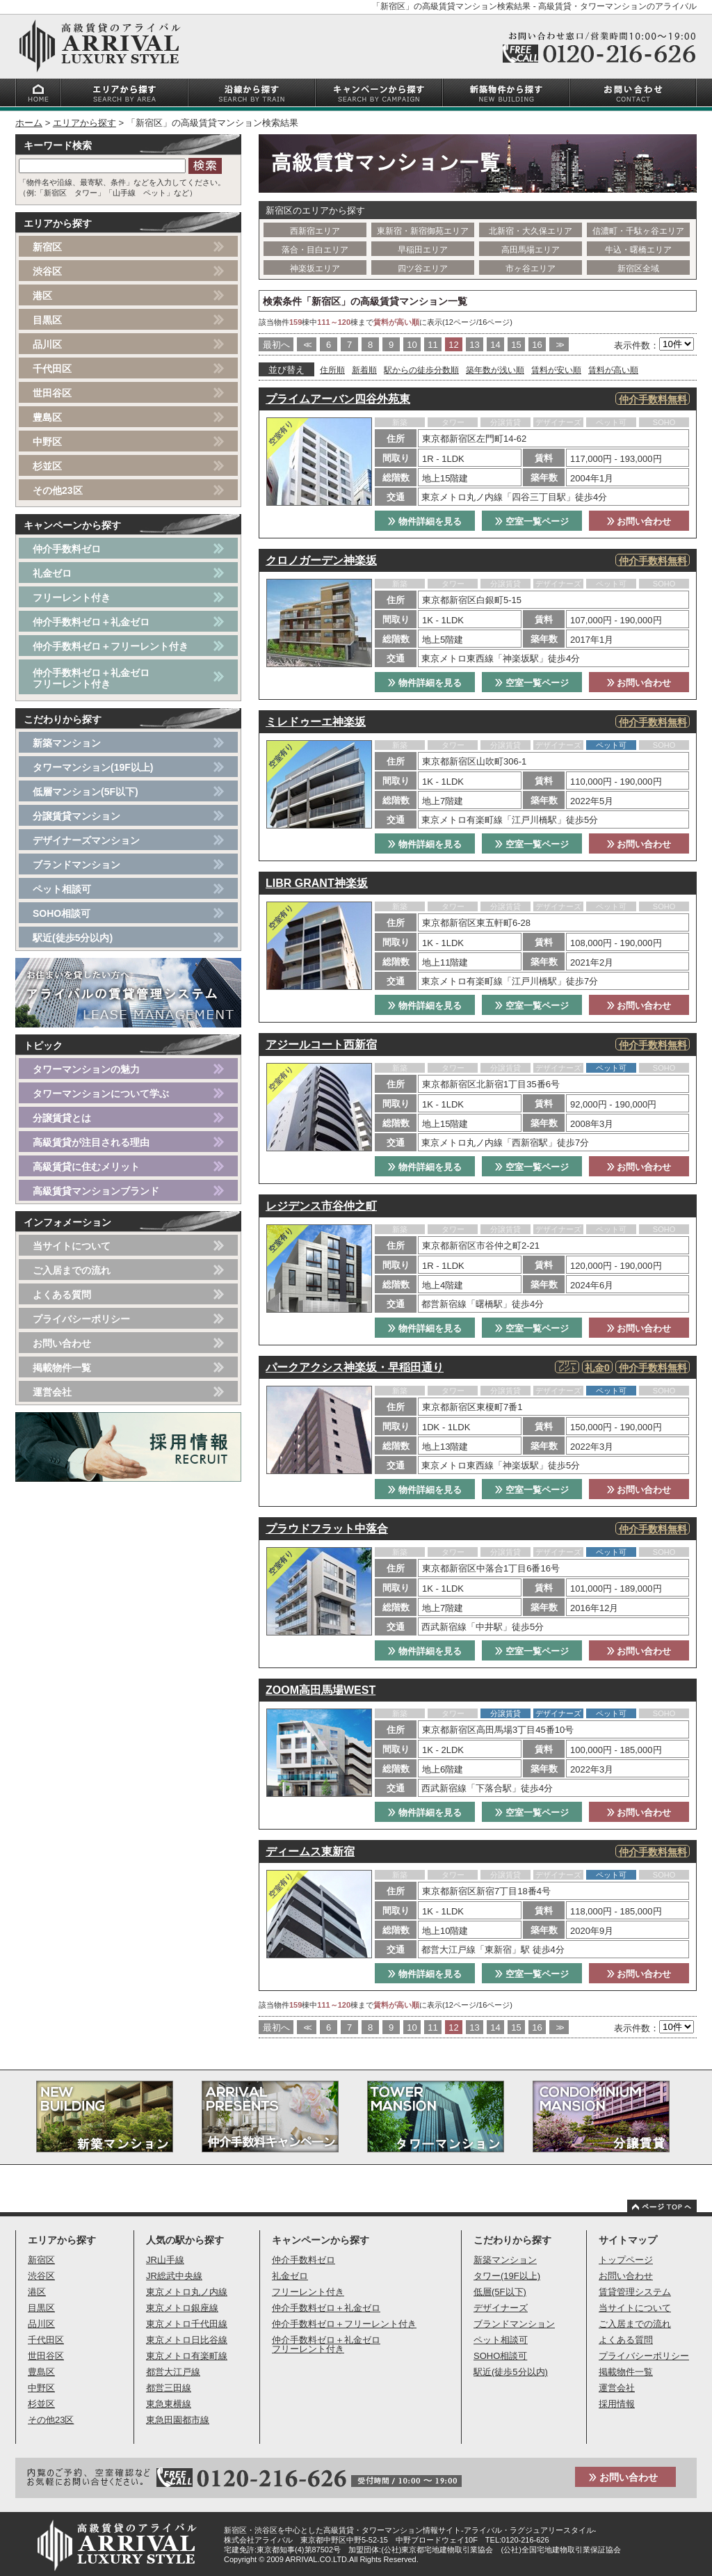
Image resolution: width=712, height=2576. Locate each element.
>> (559, 344)
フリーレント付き (72, 597)
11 (432, 344)
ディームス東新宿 (310, 1851)
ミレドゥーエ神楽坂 (316, 722)
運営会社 (52, 1392)
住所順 (332, 370)
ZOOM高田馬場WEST (320, 1690)
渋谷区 (47, 271)
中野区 (47, 441)
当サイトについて (72, 1245)
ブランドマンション (76, 864)
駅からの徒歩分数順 (421, 370)
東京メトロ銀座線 (182, 2308)
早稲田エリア (423, 250)
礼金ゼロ (52, 573)
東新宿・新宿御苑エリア (423, 231)
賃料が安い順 (556, 370)
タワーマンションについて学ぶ (101, 1093)
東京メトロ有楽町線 (186, 2356)
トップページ (626, 2260)
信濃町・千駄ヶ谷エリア (638, 231)
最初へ (276, 344)
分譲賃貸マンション (76, 816)
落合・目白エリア (315, 250)
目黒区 (47, 320)
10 (411, 344)
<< (306, 344)
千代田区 (52, 368)
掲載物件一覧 (62, 1367)
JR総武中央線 (174, 2276)
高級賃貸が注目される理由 (91, 1142)
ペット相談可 (62, 889)
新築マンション (67, 743)
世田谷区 (52, 393)
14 (495, 344)
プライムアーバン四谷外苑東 (338, 399)
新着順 (364, 370)
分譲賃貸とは (62, 1117)
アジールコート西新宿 (321, 1044)
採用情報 (617, 2404)
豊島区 (47, 417)
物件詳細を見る (425, 521)
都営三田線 (168, 2388)
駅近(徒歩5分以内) (73, 937)
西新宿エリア (315, 231)
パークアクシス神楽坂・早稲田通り (355, 1367)
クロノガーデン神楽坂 (321, 560)
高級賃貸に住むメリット (86, 1166)
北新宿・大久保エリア (530, 231)
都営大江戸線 (173, 2372)
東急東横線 (168, 2404)
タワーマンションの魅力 (86, 1069)
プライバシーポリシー (81, 1319)
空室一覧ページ (532, 521)
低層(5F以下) (500, 2292)
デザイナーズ (501, 2308)
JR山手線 (165, 2260)
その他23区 (58, 490)
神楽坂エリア (315, 268)
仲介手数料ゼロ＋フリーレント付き (110, 646)
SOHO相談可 (61, 913)
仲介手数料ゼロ (67, 548)
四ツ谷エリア (423, 268)
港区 (42, 295)
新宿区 (47, 247)
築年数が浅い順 (495, 370)
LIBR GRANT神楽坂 (317, 883)
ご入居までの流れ (72, 1270)
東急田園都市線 (177, 2420)
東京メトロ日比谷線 (186, 2340)
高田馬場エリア (530, 250)
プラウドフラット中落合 (327, 1529)
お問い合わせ (639, 521)
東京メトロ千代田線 (186, 2324)
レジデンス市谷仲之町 (321, 1206)
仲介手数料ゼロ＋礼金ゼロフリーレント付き (91, 678)
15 (516, 344)
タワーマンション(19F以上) (93, 767)
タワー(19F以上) (507, 2276)
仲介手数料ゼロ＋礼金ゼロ (91, 621)
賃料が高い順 (613, 370)
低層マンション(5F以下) (85, 791)
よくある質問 (62, 1294)
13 (474, 344)
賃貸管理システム (635, 2292)
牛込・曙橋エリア (638, 250)
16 (537, 344)
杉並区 (47, 466)
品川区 (47, 344)
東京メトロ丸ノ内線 (186, 2292)
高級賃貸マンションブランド (96, 1191)
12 (453, 344)
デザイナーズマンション (86, 840)
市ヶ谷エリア (530, 268)
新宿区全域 (638, 268)
